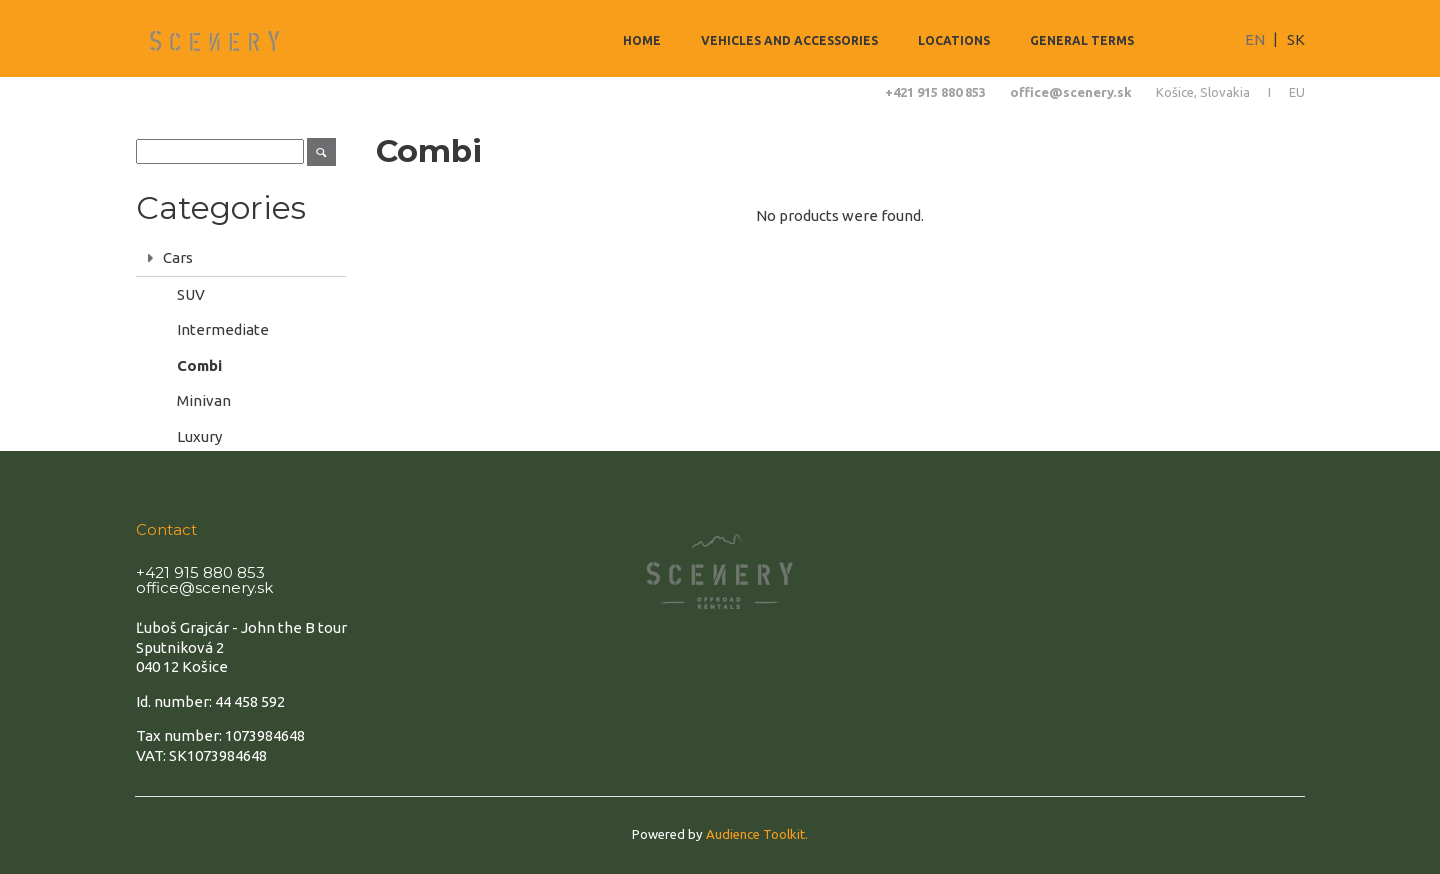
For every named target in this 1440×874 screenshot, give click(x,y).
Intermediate (223, 329)
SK (1296, 39)
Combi (199, 365)
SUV (191, 294)
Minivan (204, 400)
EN (1255, 39)
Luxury (199, 436)
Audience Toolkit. (757, 834)
